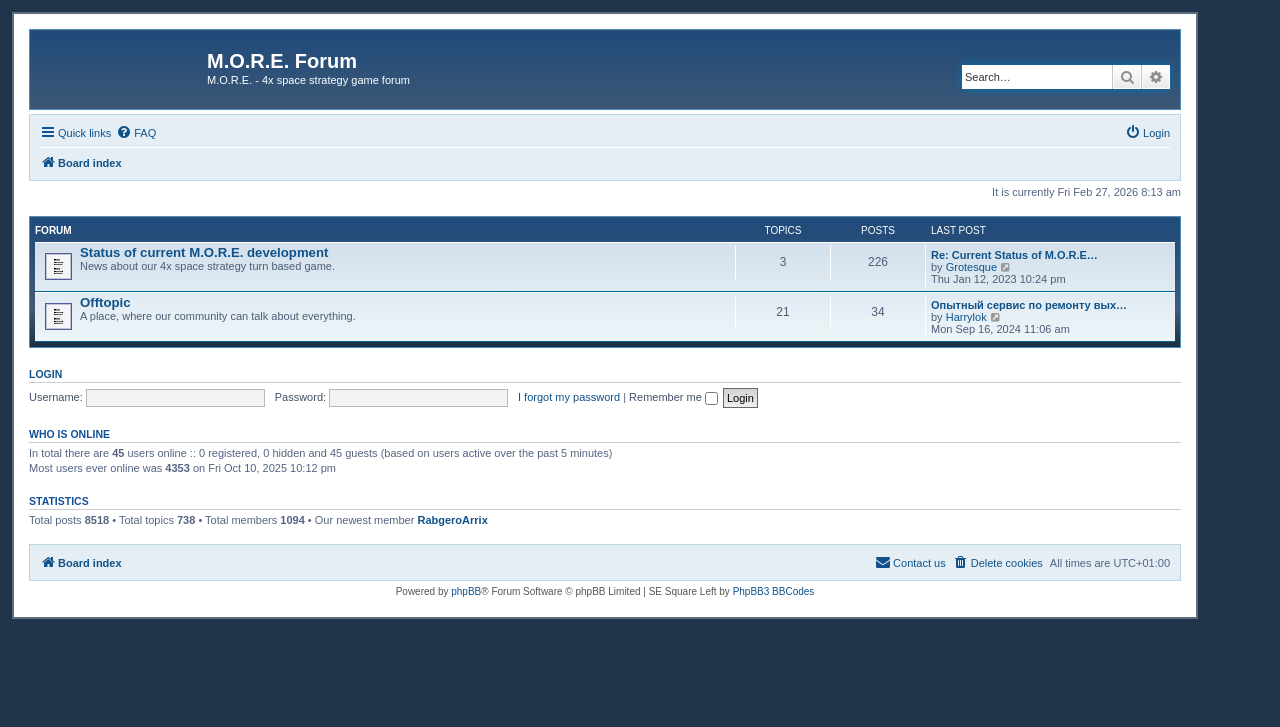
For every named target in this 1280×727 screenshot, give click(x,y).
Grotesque (971, 267)
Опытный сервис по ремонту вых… (1029, 305)
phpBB (466, 591)
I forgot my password (569, 397)
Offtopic (105, 302)
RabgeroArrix (452, 520)
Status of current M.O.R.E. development (204, 252)
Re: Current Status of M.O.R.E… (1014, 255)
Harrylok (966, 317)
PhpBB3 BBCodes (774, 591)
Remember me (673, 397)
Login (45, 374)
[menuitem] (136, 133)
